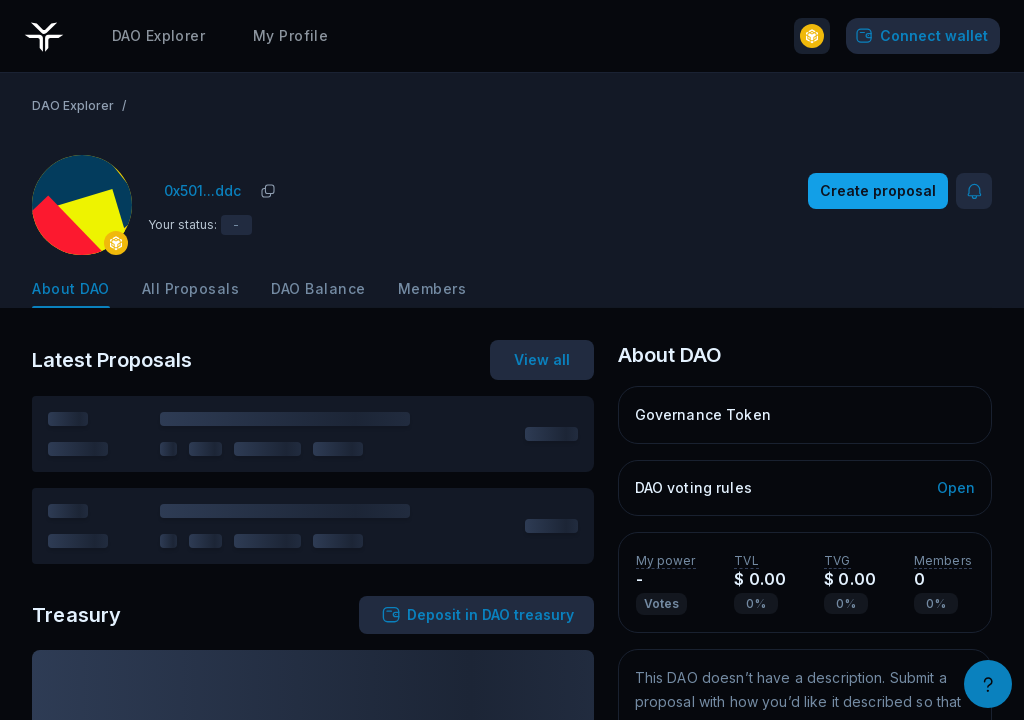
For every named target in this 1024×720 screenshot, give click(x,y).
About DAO (71, 288)
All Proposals (191, 288)
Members (432, 288)
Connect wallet (920, 35)
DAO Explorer (158, 34)
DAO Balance (318, 288)
